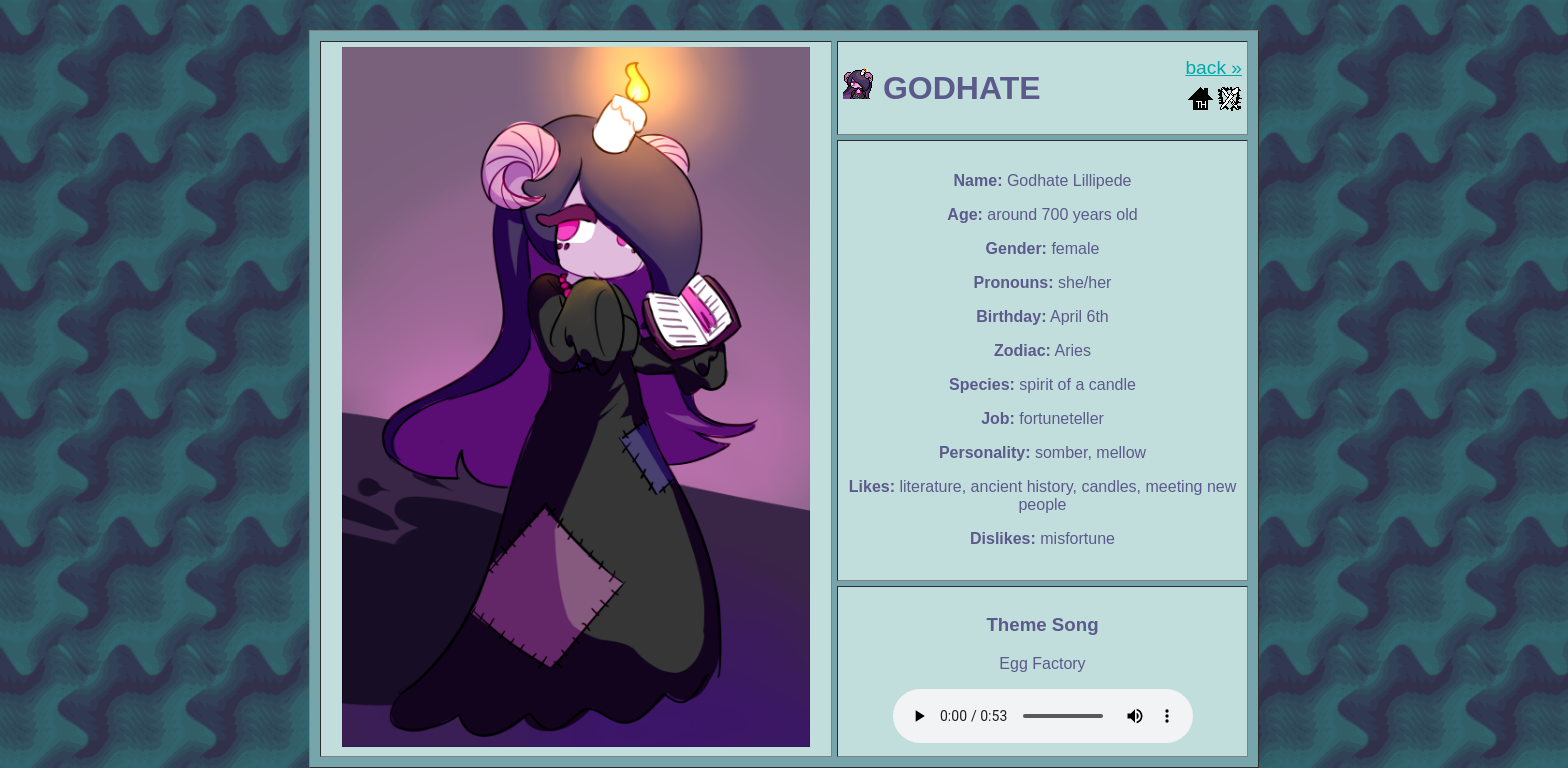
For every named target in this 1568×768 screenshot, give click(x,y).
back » (1213, 67)
